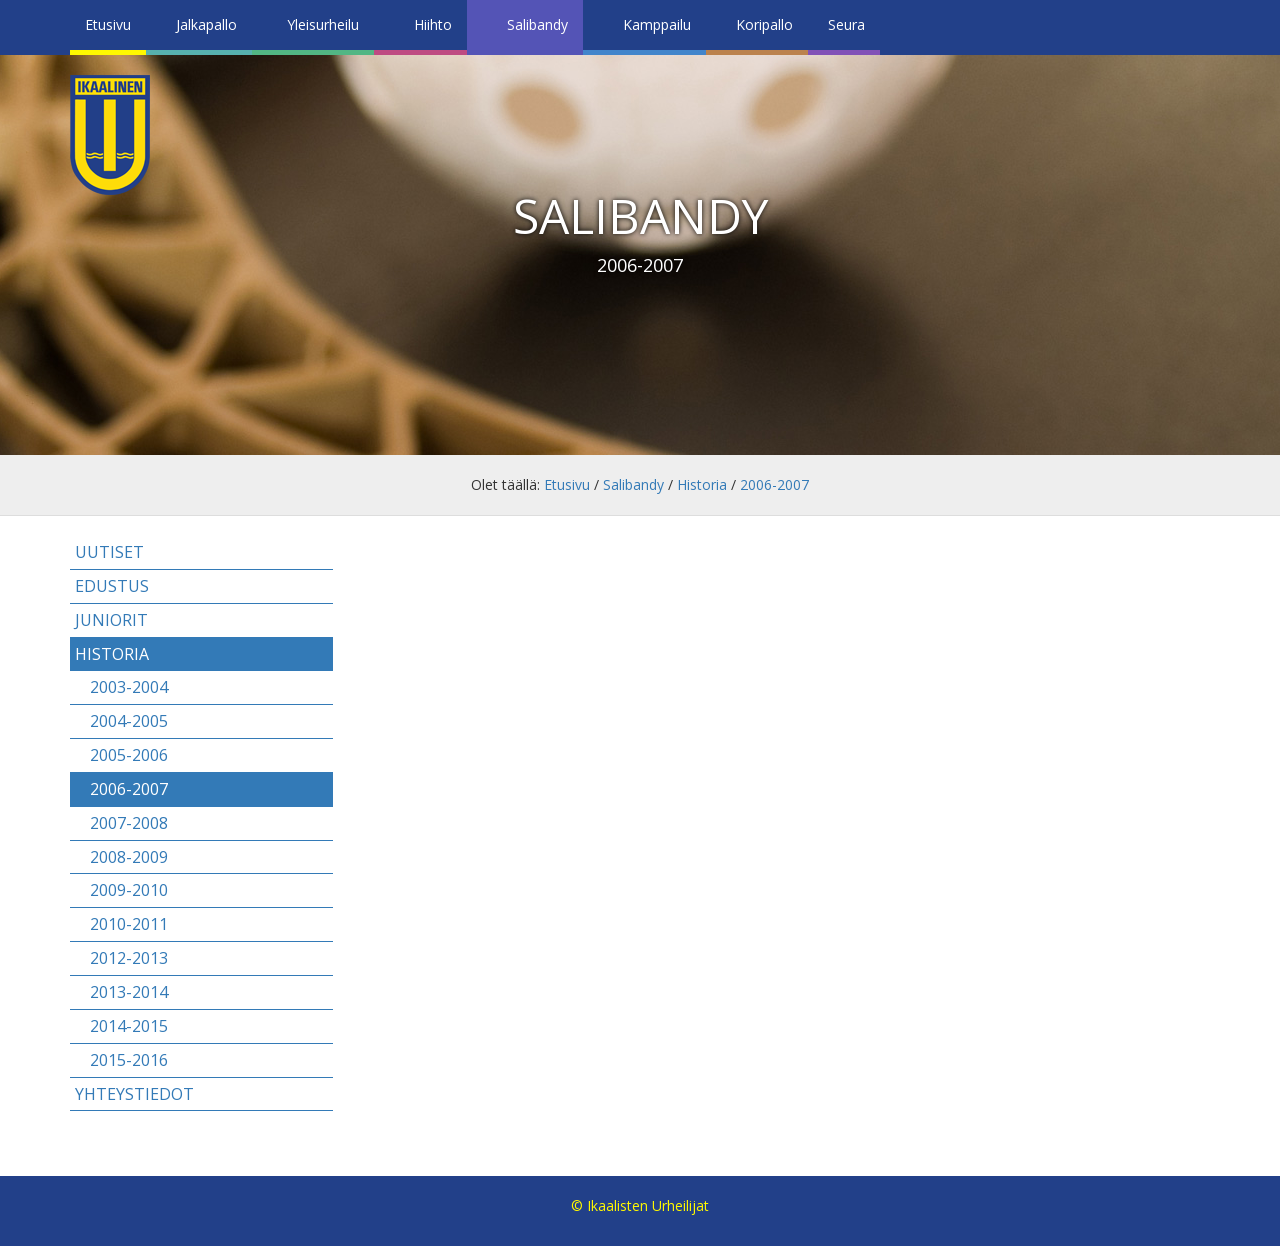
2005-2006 (129, 755)
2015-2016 (129, 1060)
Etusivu (108, 24)
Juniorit (111, 620)
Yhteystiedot (134, 1094)
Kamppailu (657, 24)
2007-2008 (129, 823)
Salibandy (537, 24)
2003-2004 (129, 687)
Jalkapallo (206, 24)
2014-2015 (129, 1026)
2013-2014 (129, 992)
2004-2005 (129, 721)
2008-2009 (129, 857)
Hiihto (433, 24)
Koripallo (764, 24)
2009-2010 (129, 890)
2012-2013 (129, 958)
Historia (702, 484)
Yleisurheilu (323, 24)
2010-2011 (129, 924)
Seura (846, 24)
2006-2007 (774, 484)
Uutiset (109, 552)
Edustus (112, 586)
